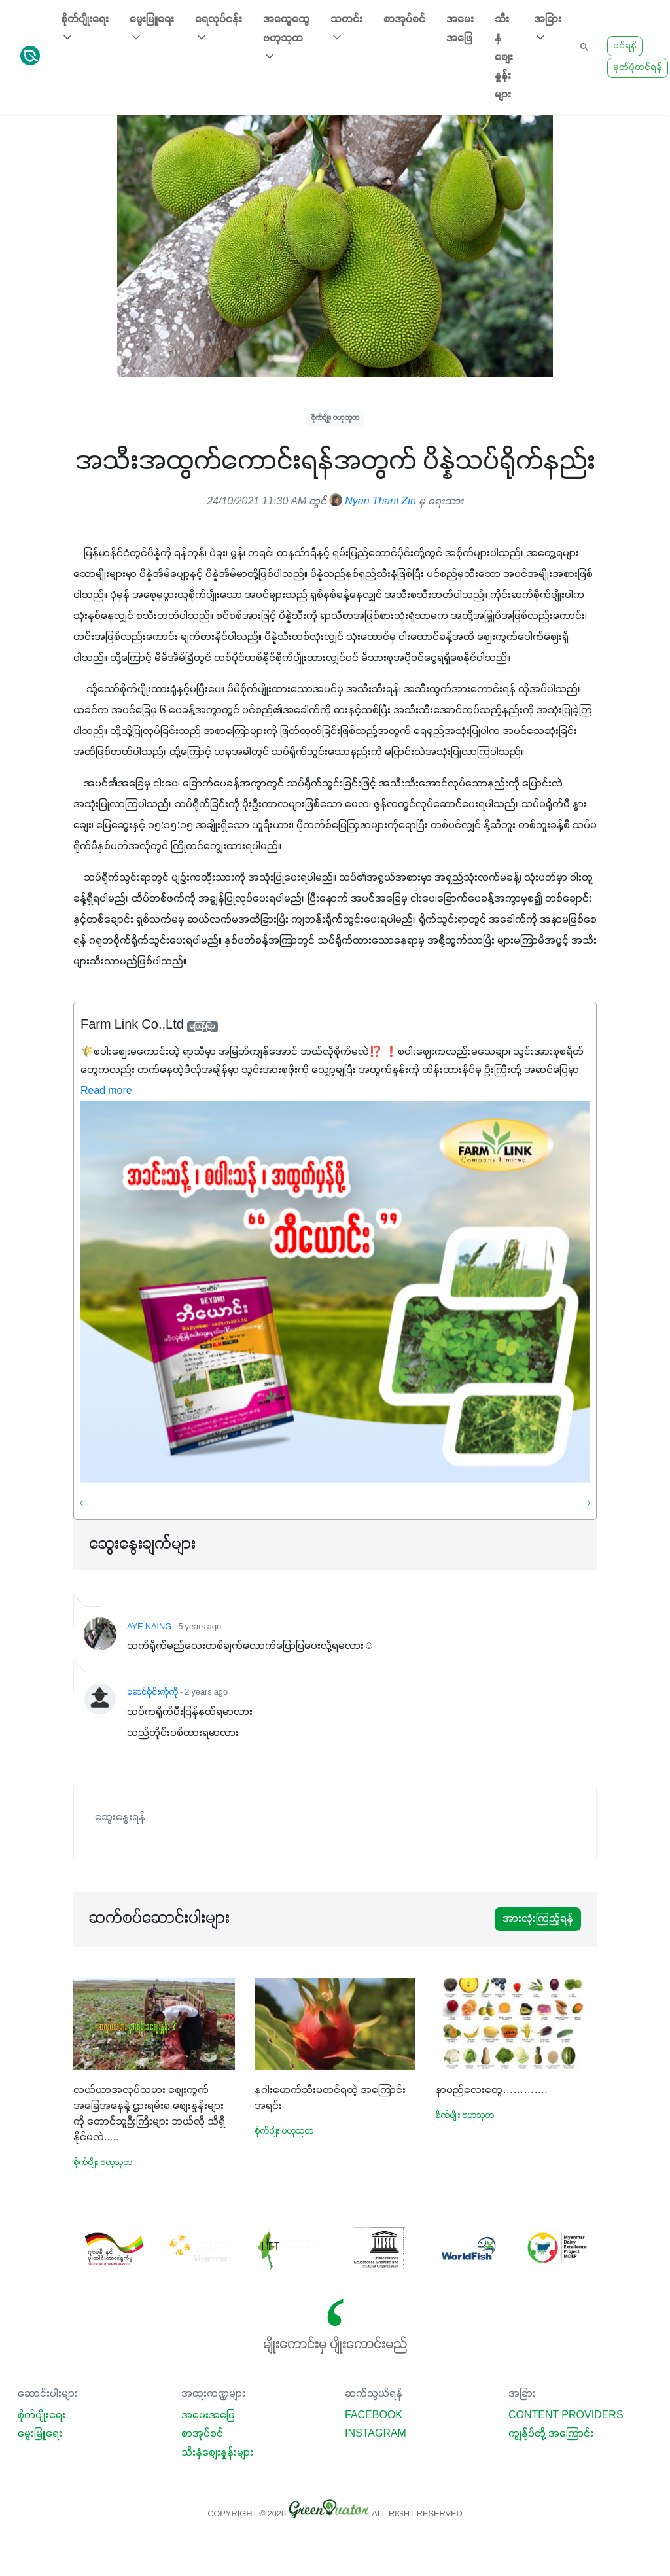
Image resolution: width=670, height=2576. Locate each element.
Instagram (375, 2434)
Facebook (373, 2415)
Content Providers (566, 2415)
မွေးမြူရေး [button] (152, 29)
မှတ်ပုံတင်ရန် (637, 67)
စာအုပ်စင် (404, 19)
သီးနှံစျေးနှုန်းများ (504, 57)
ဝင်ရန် (625, 46)
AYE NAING (149, 1627)
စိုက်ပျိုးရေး (41, 2415)
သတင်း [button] (346, 29)
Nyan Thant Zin (372, 501)
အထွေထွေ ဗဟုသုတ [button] (286, 38)
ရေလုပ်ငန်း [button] (218, 29)
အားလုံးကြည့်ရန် (537, 1919)
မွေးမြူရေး (40, 2434)
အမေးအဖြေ (460, 29)
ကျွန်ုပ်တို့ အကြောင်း (550, 2434)
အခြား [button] (547, 29)
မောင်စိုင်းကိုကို (152, 1692)
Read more (106, 1091)
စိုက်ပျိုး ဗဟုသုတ (335, 418)
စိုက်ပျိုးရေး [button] (85, 29)
